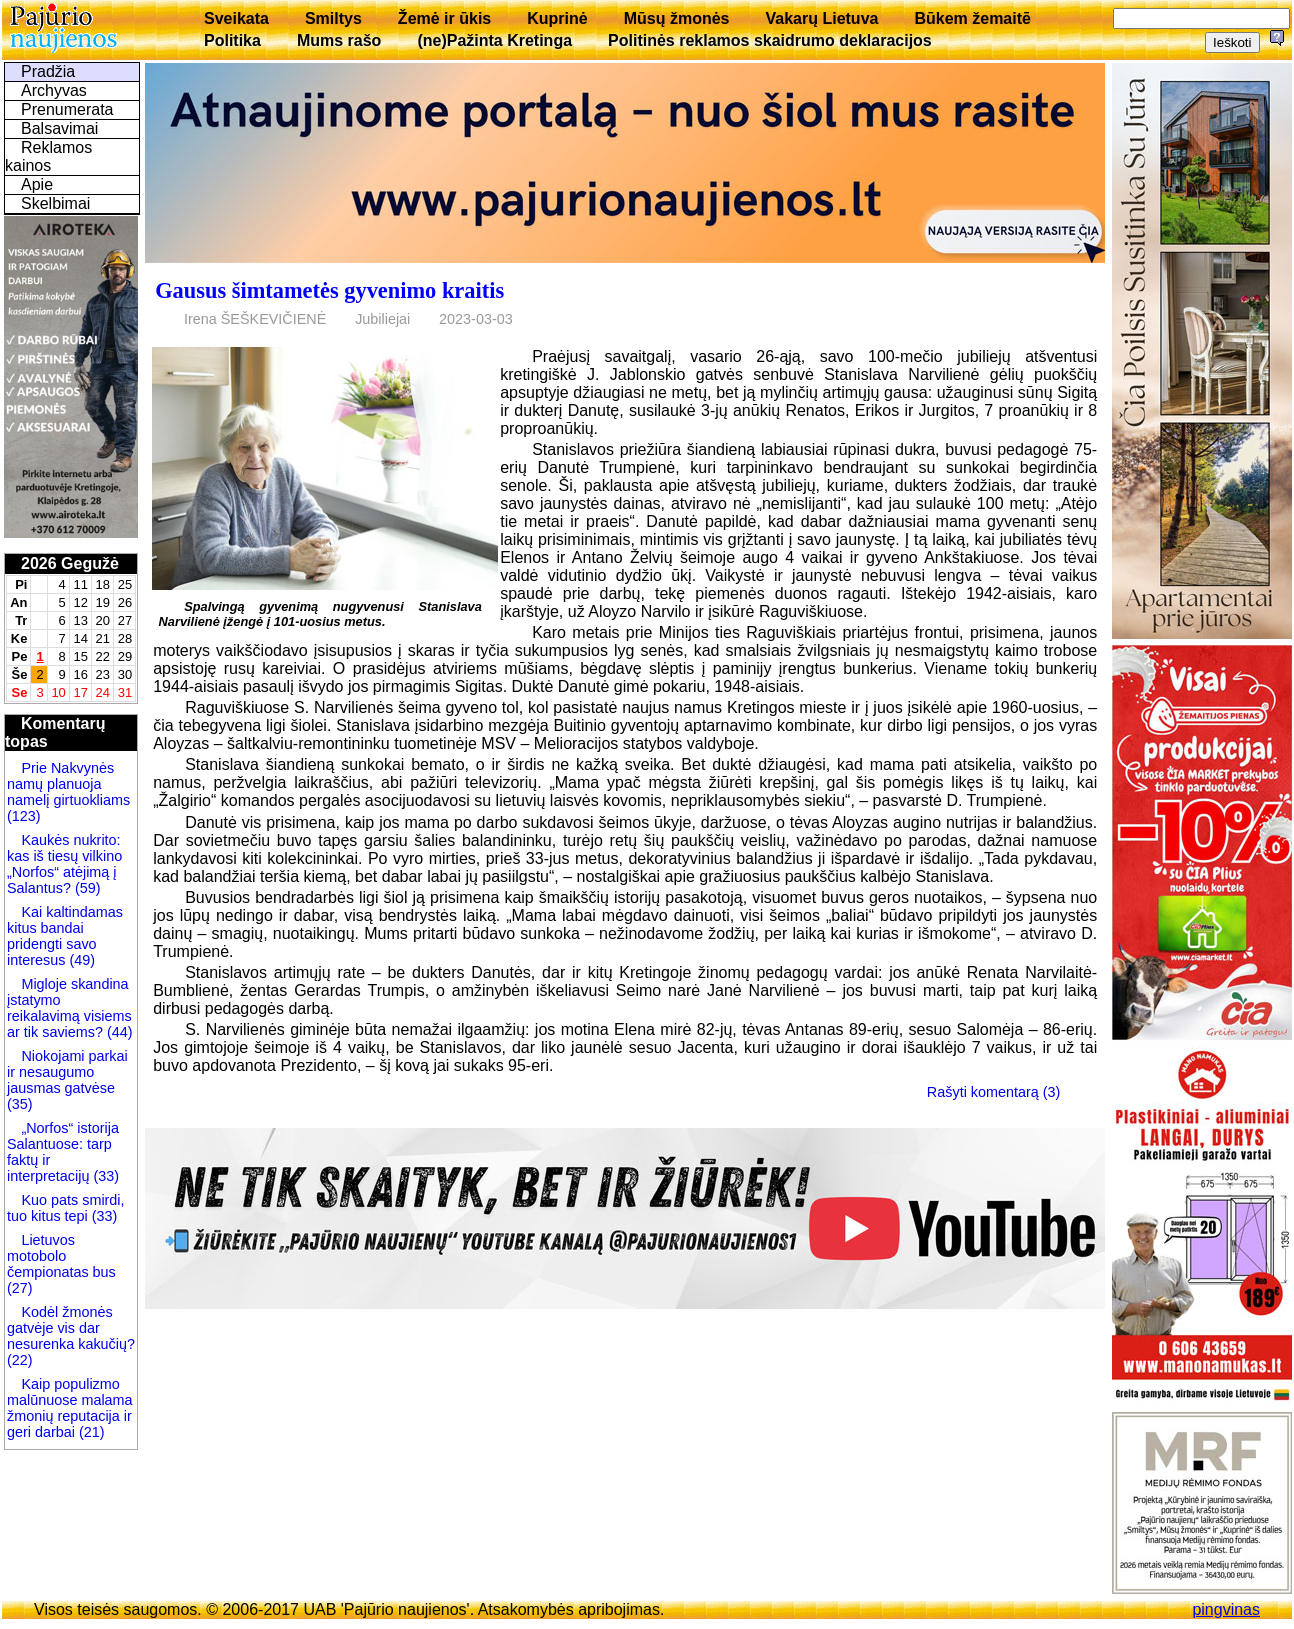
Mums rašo (339, 40)
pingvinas (1226, 1609)
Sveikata (236, 18)
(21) (90, 1432)
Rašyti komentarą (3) (994, 1092)
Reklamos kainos (48, 156)
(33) (106, 1176)
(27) (20, 1288)
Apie (37, 184)
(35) (20, 1104)
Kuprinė (557, 18)
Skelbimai (55, 203)
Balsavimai (59, 128)
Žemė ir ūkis (444, 18)
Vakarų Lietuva (821, 18)
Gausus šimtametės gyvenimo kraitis (329, 290)
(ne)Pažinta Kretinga (494, 40)
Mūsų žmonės (677, 18)
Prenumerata (67, 109)
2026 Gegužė (70, 563)
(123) (24, 816)
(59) (86, 888)
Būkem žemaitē (972, 18)
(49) (80, 960)
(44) (118, 1032)
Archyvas (54, 90)
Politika (232, 40)
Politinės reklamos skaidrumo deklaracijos (770, 40)
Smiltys (333, 18)
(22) (20, 1360)
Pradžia (48, 71)
